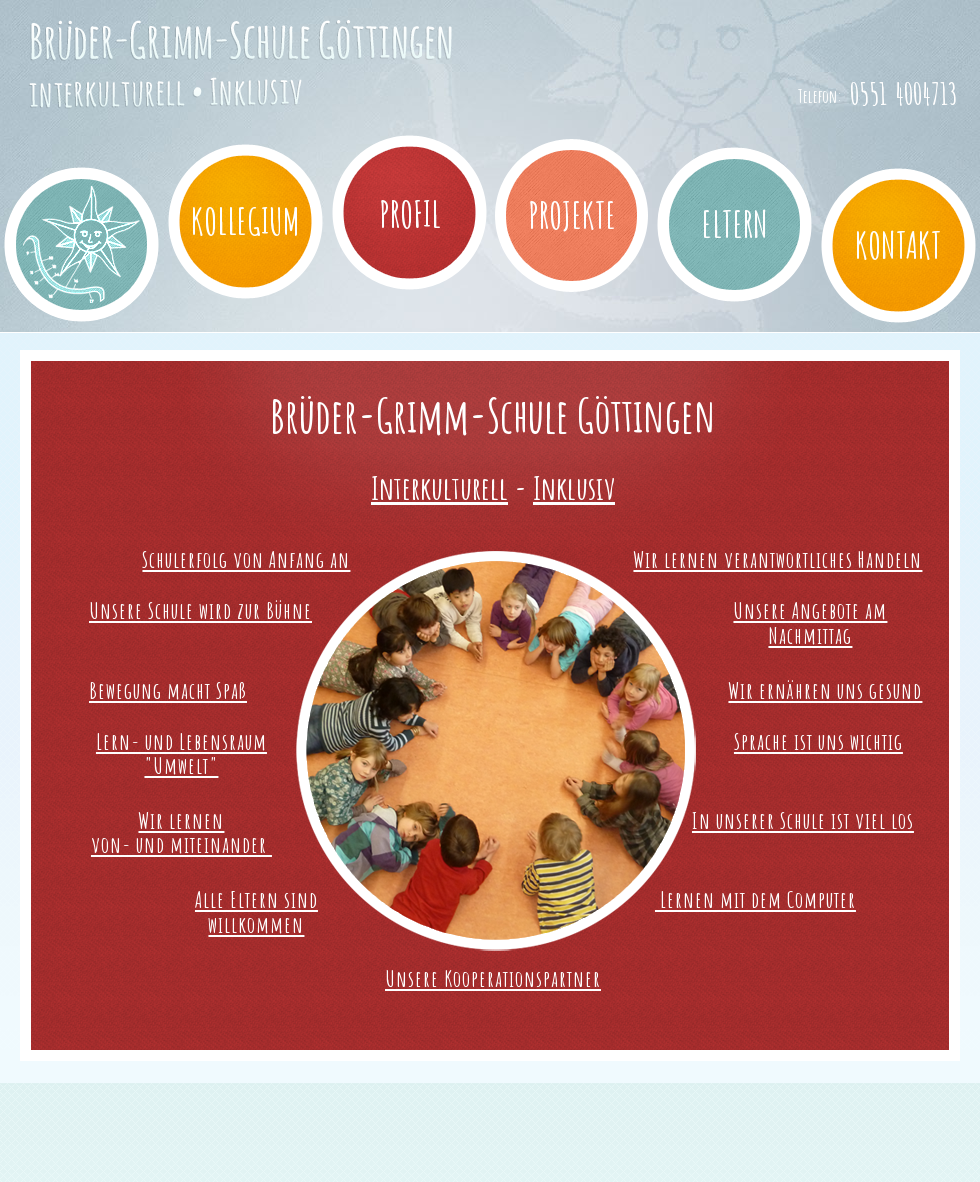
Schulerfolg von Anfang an (246, 559)
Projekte (572, 215)
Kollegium (245, 221)
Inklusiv (574, 487)
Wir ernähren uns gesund (825, 690)
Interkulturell (439, 487)
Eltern (735, 224)
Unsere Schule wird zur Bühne (200, 610)
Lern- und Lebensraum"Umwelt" (181, 753)
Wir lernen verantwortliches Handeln (777, 559)
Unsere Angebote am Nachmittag (810, 622)
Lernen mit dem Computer (755, 899)
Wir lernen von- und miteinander (181, 832)
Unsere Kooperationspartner (493, 978)
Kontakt (898, 245)
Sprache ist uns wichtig (818, 741)
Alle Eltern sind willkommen (256, 911)
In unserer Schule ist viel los (803, 820)
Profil (410, 214)
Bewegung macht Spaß (168, 690)
